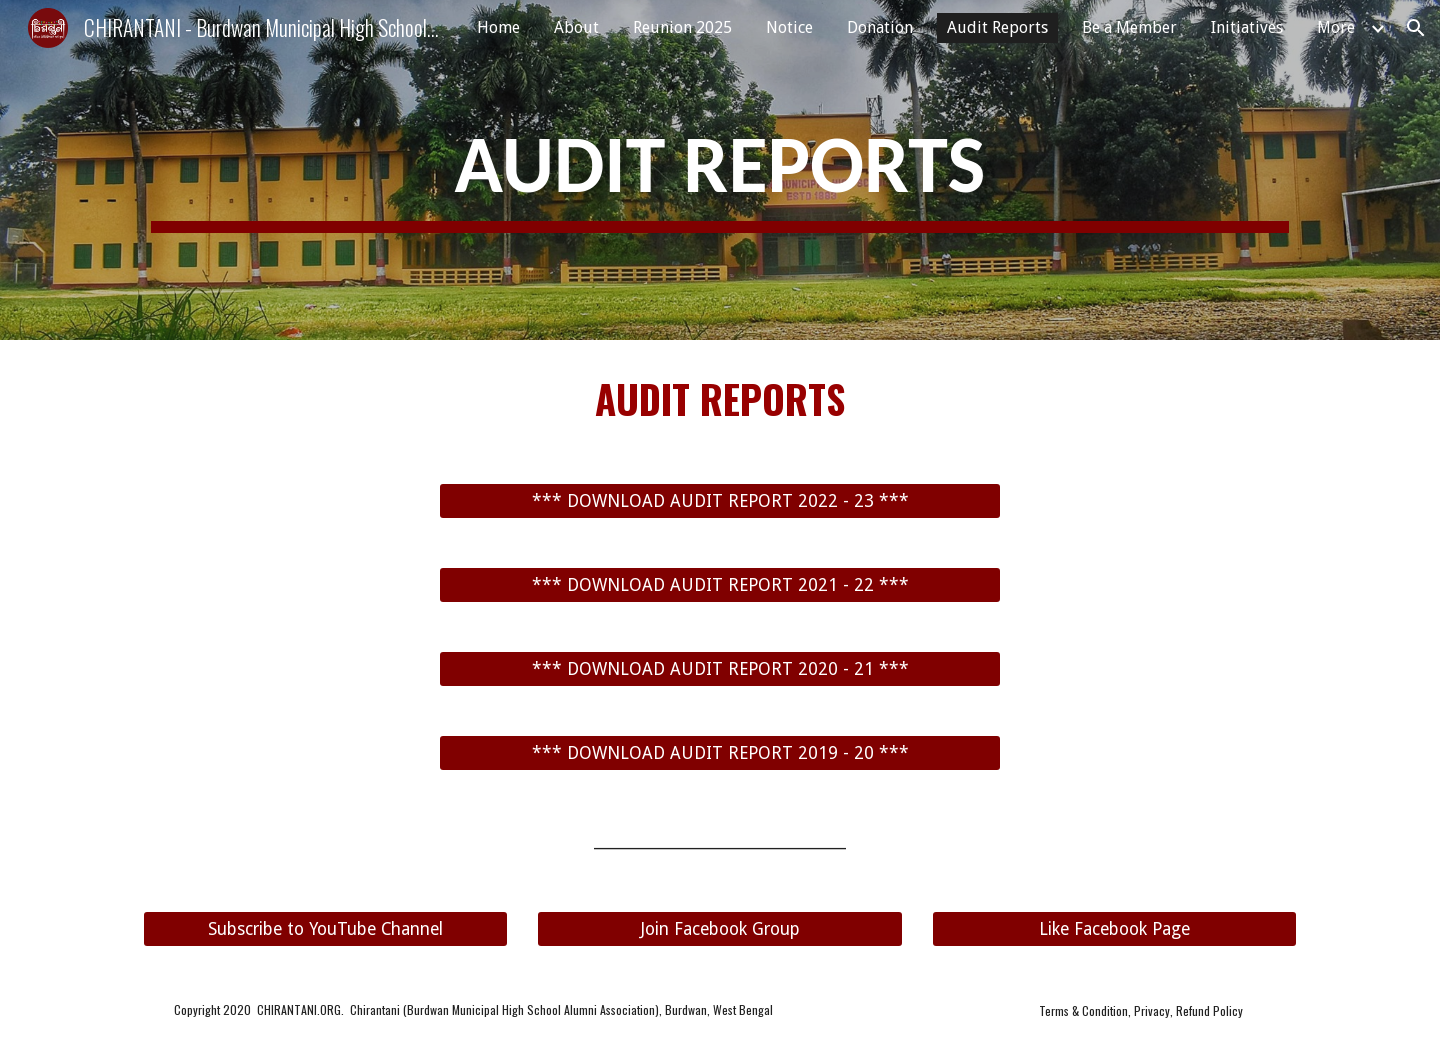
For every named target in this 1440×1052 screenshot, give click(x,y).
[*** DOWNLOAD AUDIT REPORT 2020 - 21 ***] (720, 669)
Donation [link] (880, 27)
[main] (720, 170)
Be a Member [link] (1129, 27)
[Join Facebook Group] (719, 928)
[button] (1416, 28)
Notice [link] (789, 27)
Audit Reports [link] (997, 27)
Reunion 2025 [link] (682, 27)
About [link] (576, 27)
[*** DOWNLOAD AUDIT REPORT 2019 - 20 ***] (720, 753)
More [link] (1336, 27)
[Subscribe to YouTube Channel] (325, 928)
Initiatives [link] (1247, 27)
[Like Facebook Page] (1114, 928)
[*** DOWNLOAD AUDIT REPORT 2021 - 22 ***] (720, 585)
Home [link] (498, 27)
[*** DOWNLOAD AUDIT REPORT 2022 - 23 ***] (720, 501)
